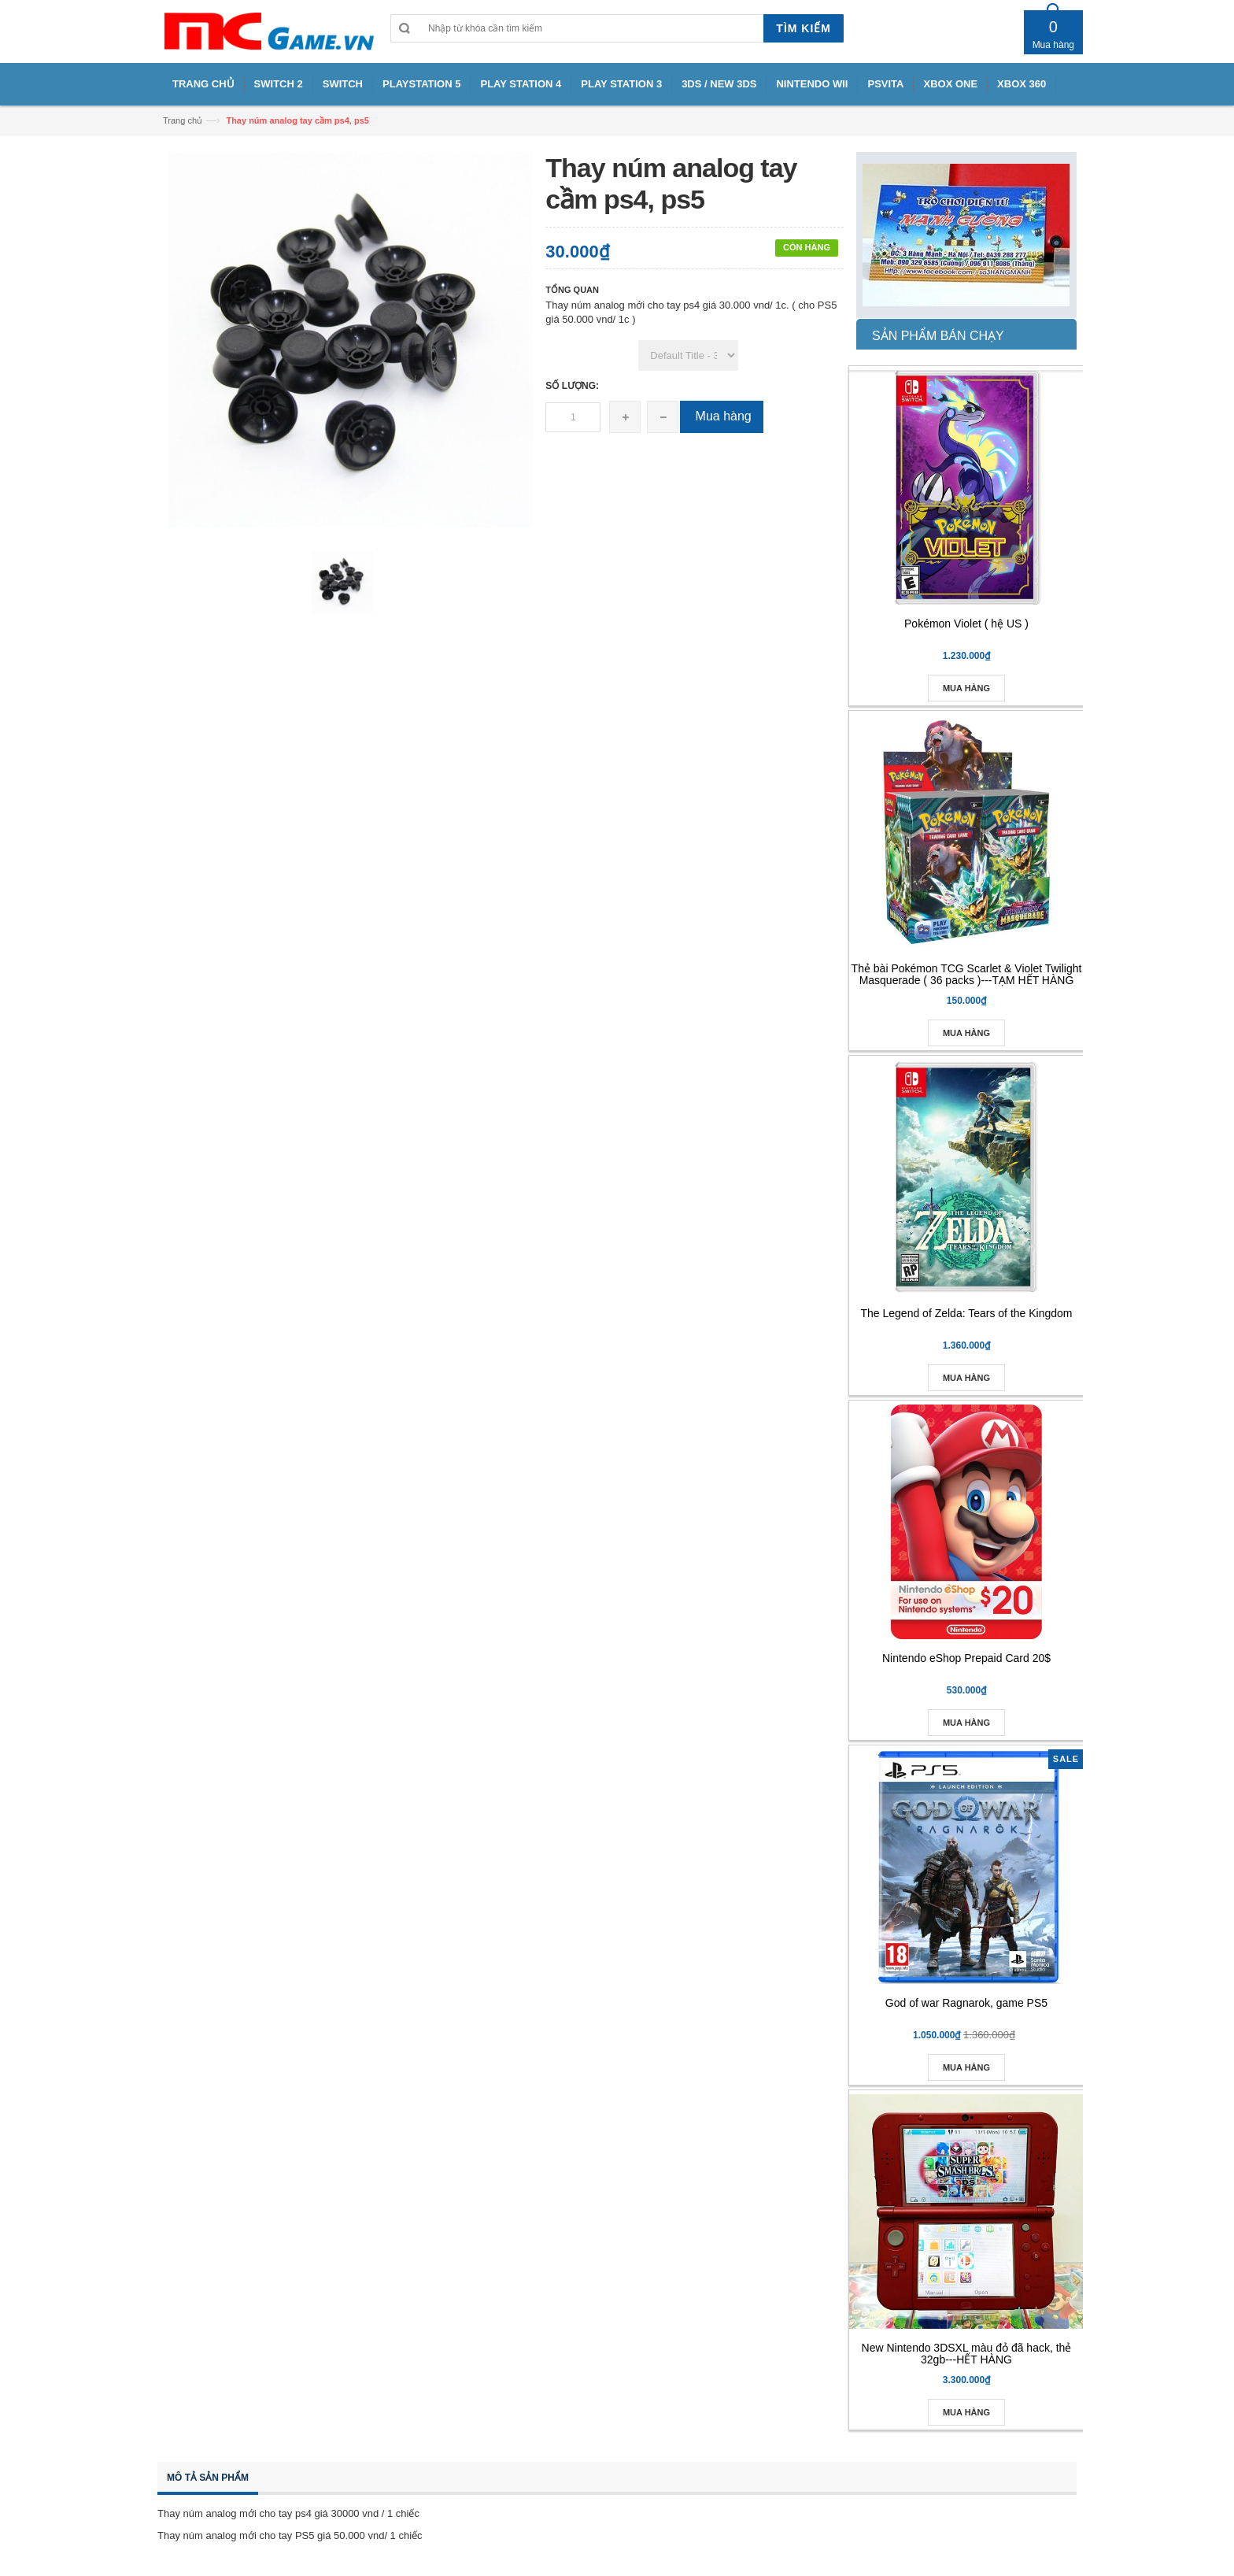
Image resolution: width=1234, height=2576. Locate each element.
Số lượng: (572, 385)
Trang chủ (182, 120)
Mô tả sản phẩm (208, 2477)
